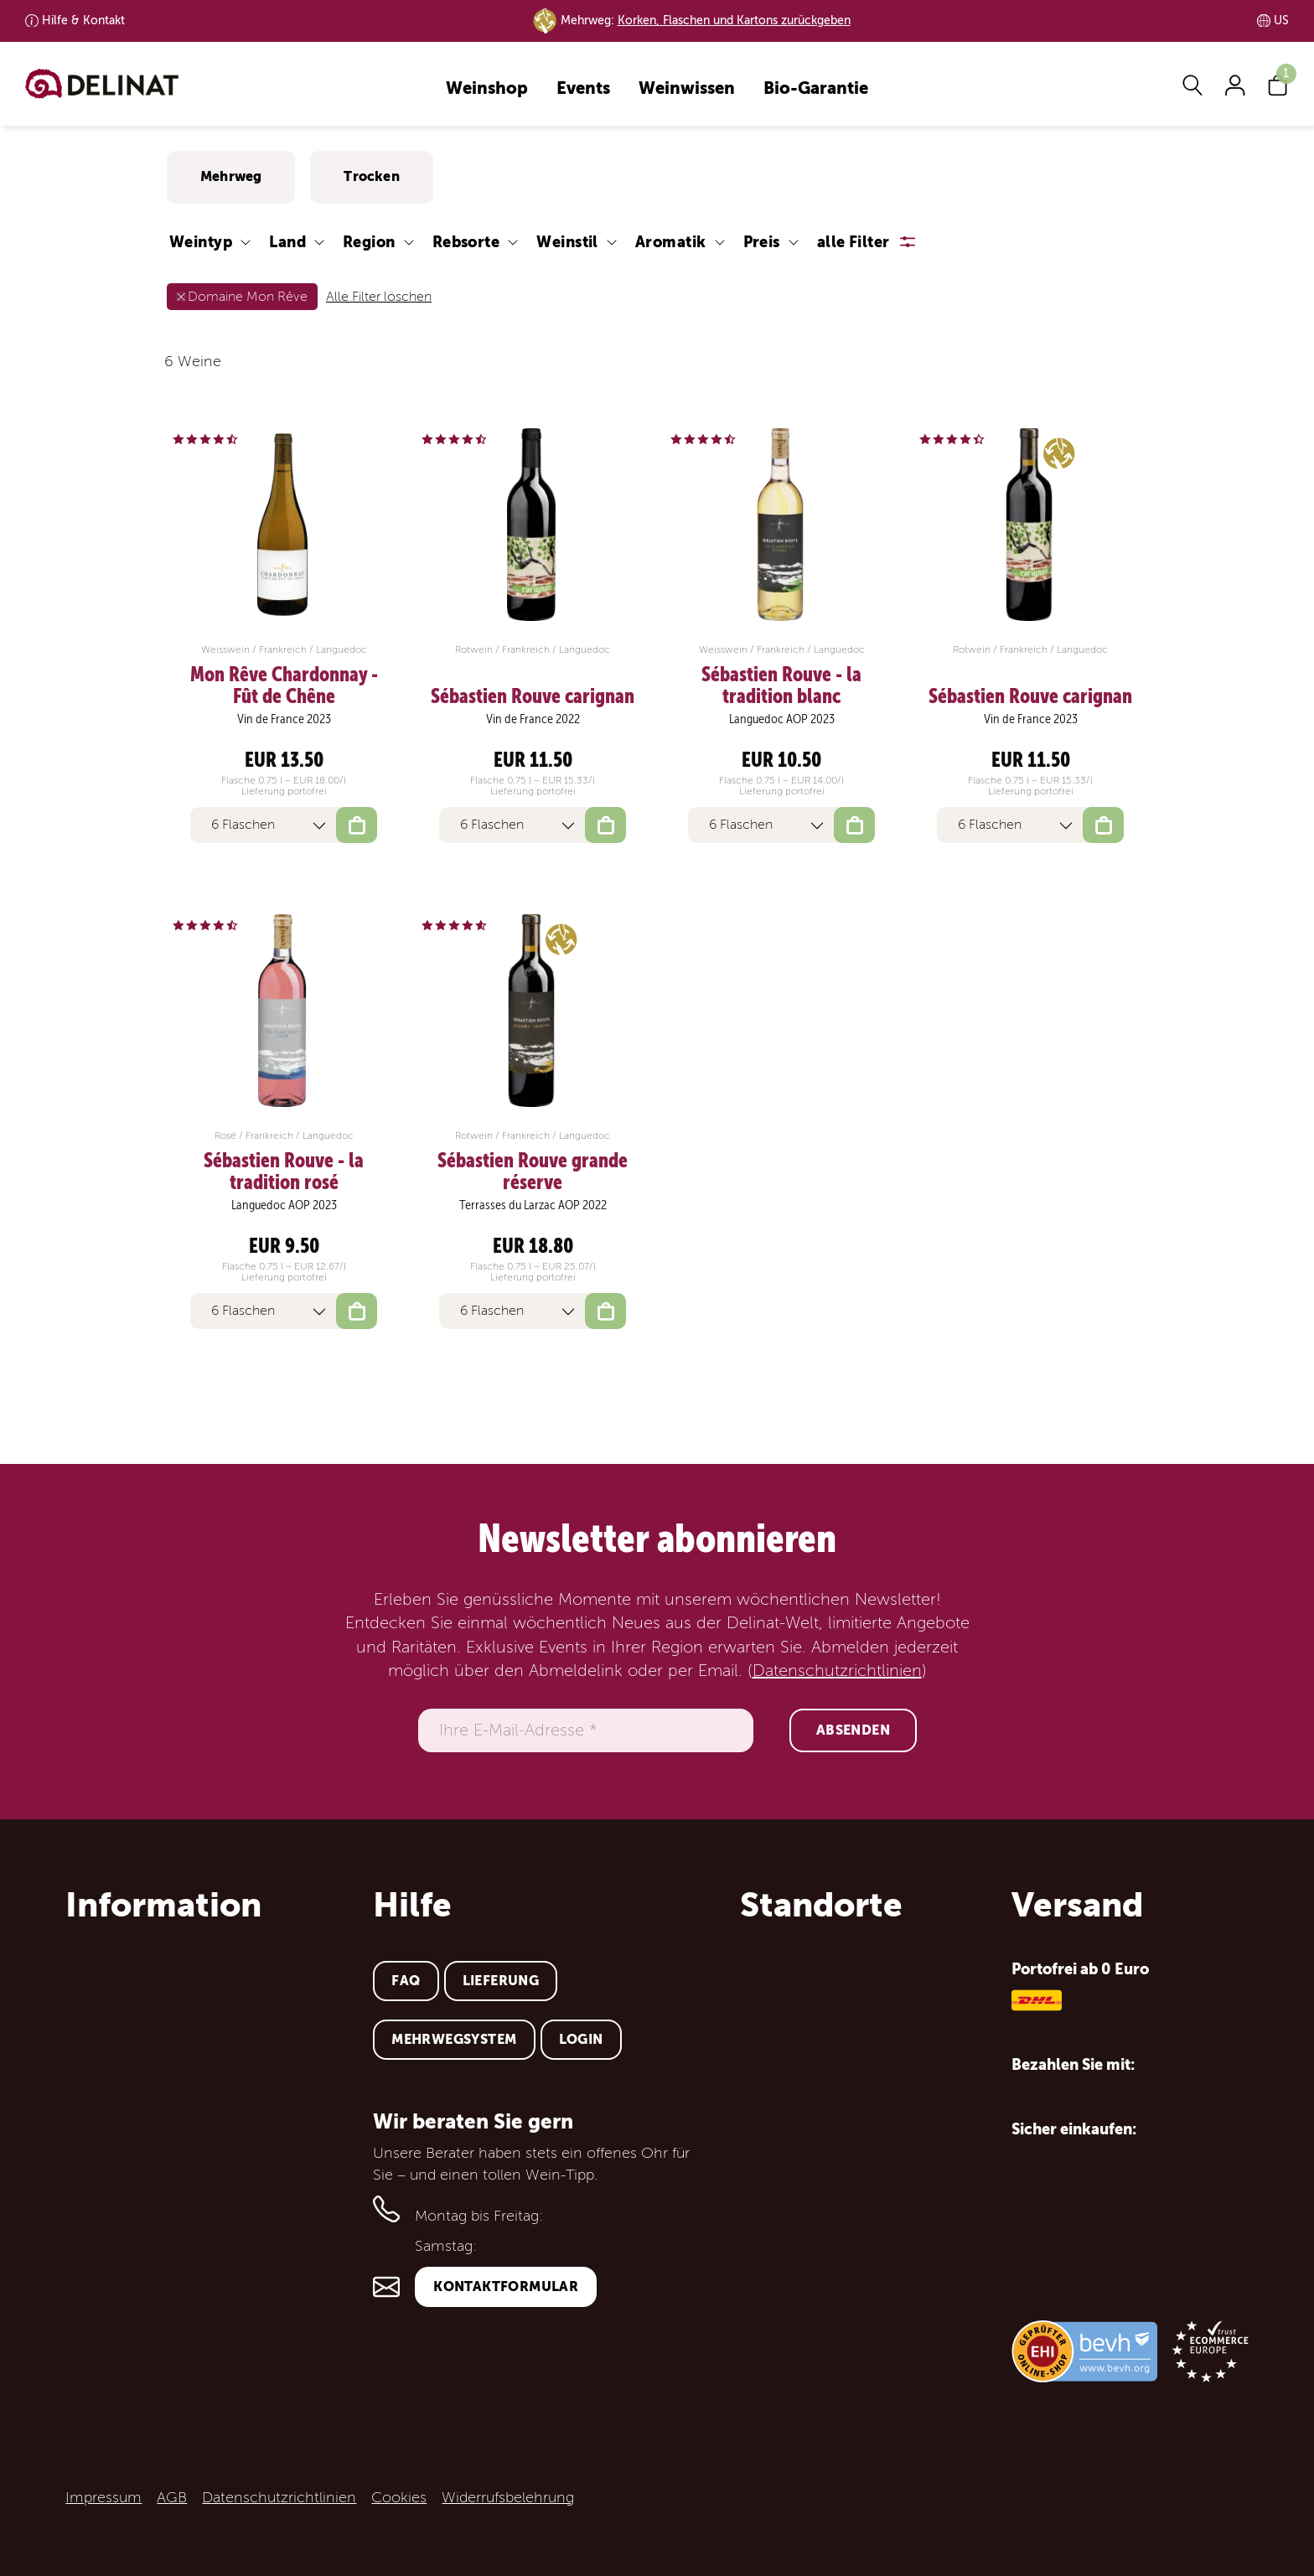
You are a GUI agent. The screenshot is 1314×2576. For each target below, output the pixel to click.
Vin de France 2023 (284, 719)
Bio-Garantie (815, 89)
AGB (172, 2497)
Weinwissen (687, 89)
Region (369, 242)
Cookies (399, 2497)
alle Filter (853, 242)
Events (583, 89)
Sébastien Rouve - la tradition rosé (284, 1172)
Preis (761, 242)
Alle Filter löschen (379, 296)
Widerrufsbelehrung (508, 2497)
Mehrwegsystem (453, 2039)
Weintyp (200, 242)
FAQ (405, 1981)
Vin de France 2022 (533, 719)
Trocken (371, 176)
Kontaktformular (505, 2286)
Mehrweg (230, 176)
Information (163, 1904)
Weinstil (567, 242)
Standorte (821, 1904)
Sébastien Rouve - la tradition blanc (781, 686)
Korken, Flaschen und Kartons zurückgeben (734, 20)
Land (287, 242)
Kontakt (83, 20)
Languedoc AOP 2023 (782, 719)
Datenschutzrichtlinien (837, 1671)
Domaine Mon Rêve (248, 296)
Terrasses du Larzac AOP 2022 (533, 1205)
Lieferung (501, 1981)
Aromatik (670, 242)
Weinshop (487, 89)
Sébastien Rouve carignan (532, 696)
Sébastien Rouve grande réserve (532, 1172)
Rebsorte (466, 242)
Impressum (103, 2497)
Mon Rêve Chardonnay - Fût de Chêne (284, 686)
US (1281, 20)
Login (581, 2039)
